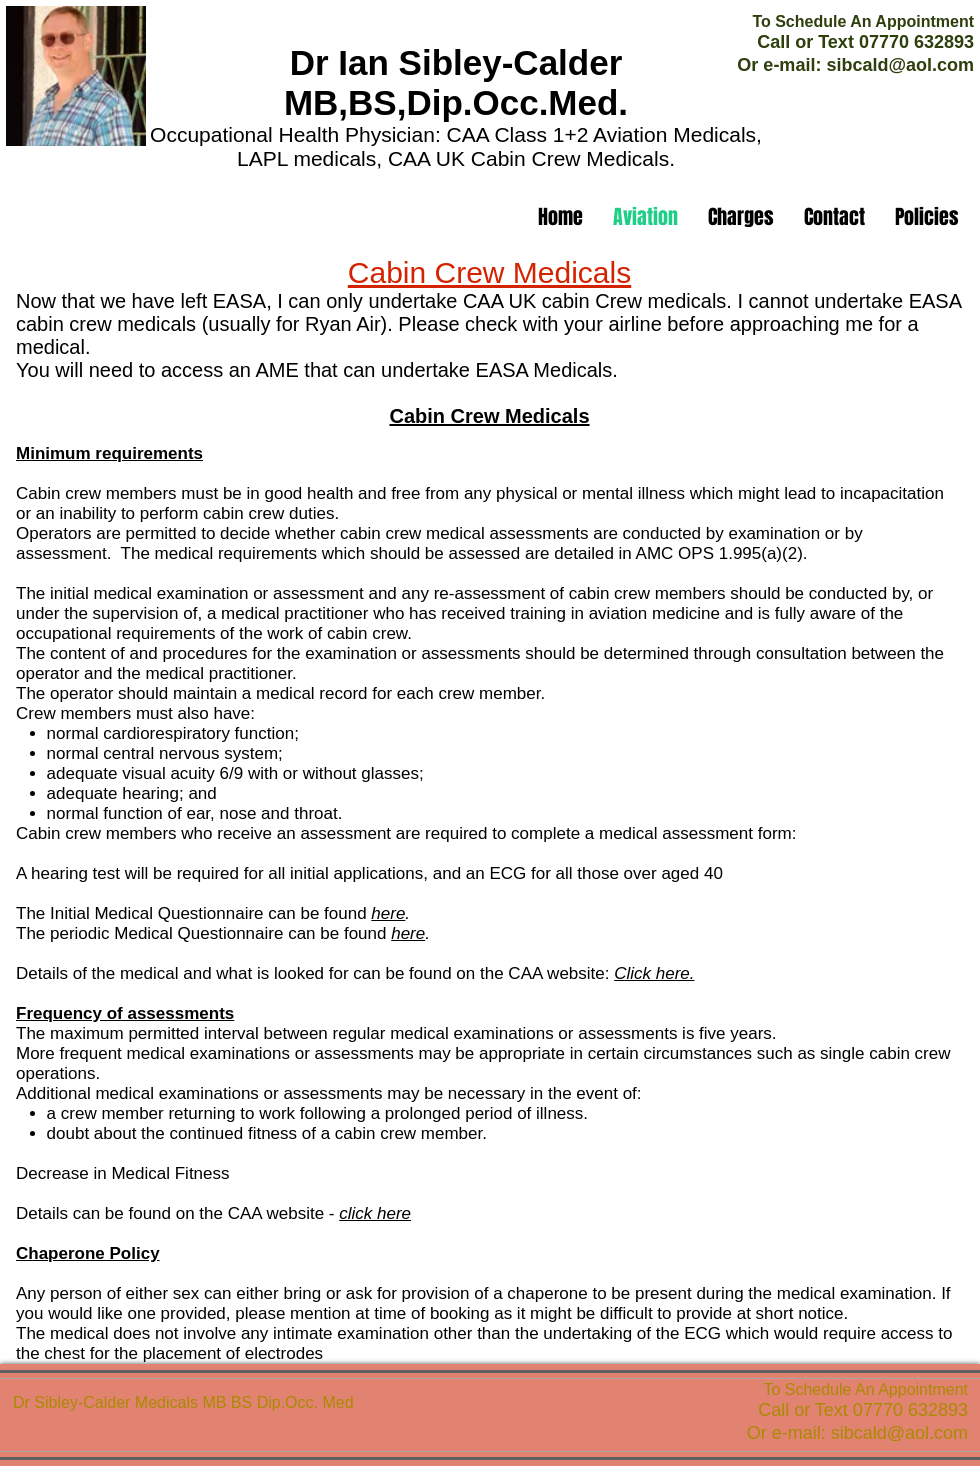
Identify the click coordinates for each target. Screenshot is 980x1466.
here (388, 913)
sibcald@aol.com (900, 65)
